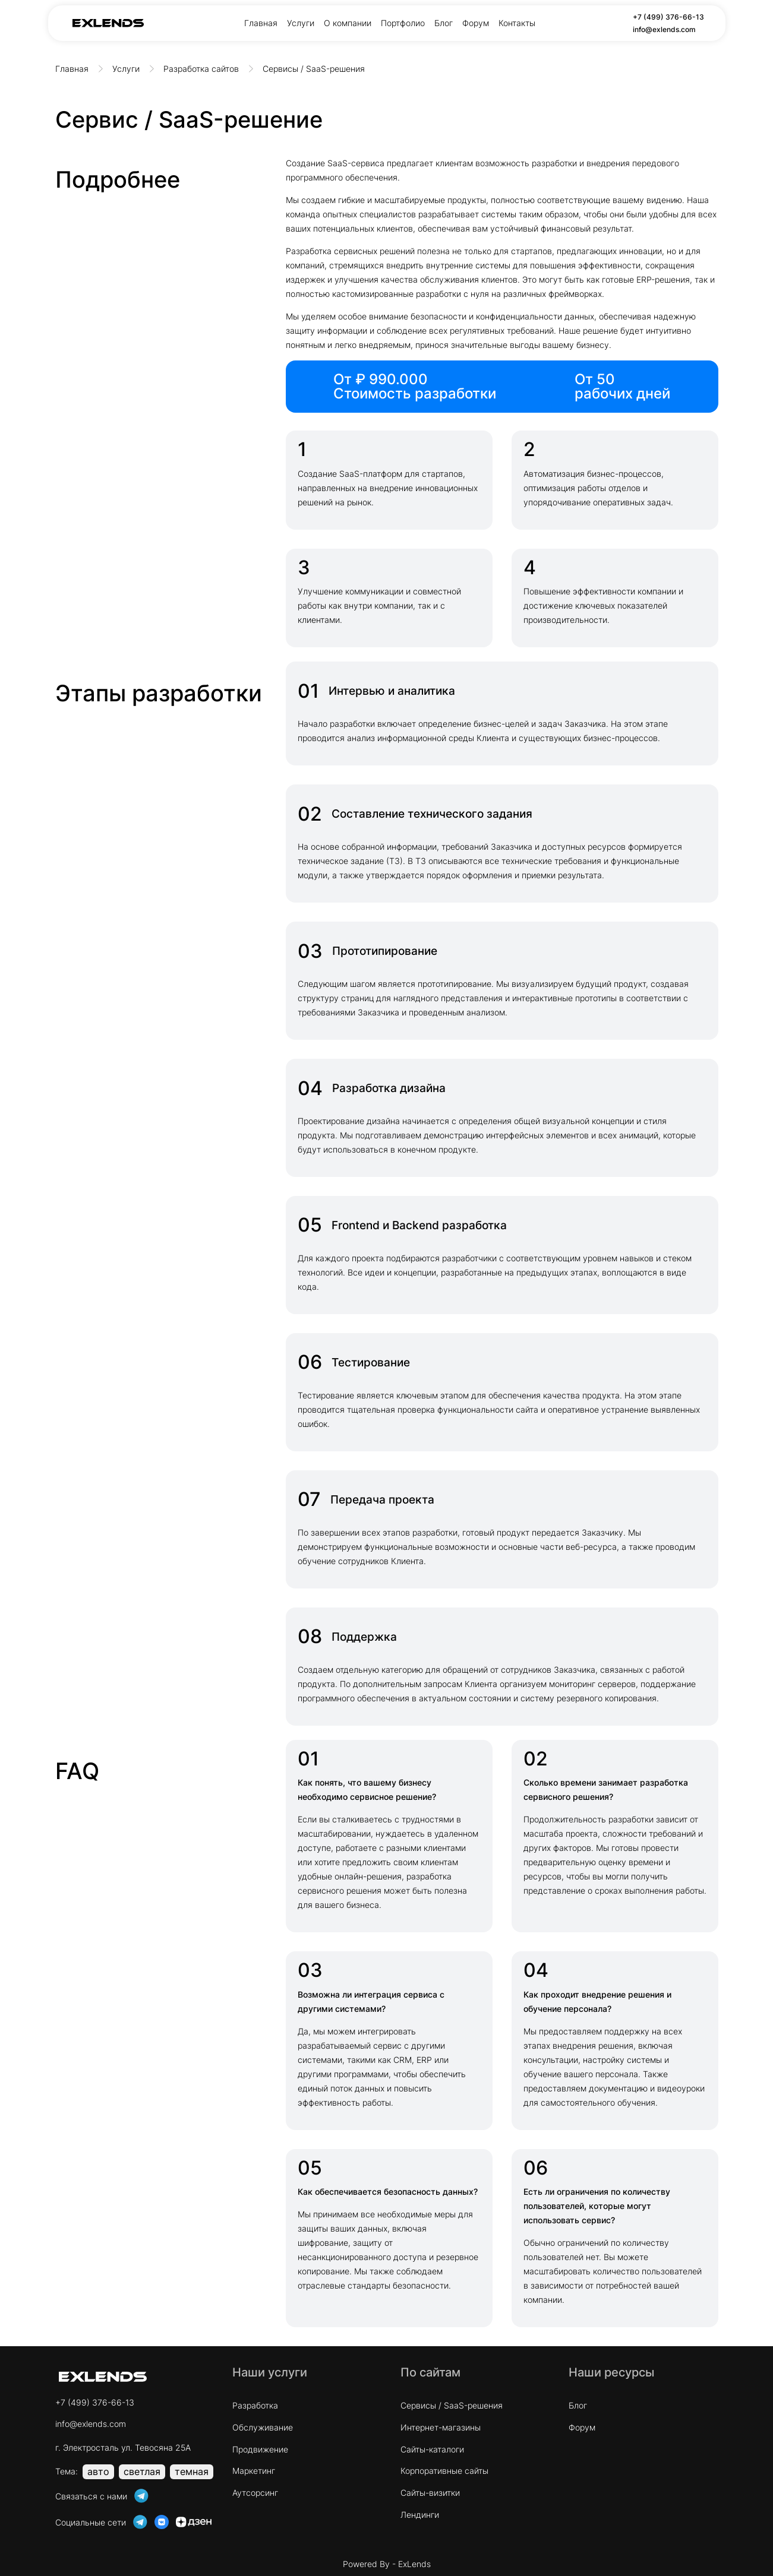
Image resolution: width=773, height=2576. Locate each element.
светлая (142, 2471)
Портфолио (403, 23)
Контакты (516, 23)
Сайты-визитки (430, 2493)
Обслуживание (262, 2427)
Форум (475, 23)
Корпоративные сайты (444, 2471)
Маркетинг (253, 2471)
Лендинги (419, 2514)
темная (192, 2471)
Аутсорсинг (255, 2493)
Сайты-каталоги (432, 2449)
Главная (260, 23)
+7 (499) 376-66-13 (668, 16)
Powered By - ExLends (387, 2564)
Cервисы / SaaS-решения (451, 2405)
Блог (443, 23)
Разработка (255, 2405)
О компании (347, 23)
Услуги (300, 23)
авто (98, 2471)
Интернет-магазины (440, 2427)
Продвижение (260, 2449)
